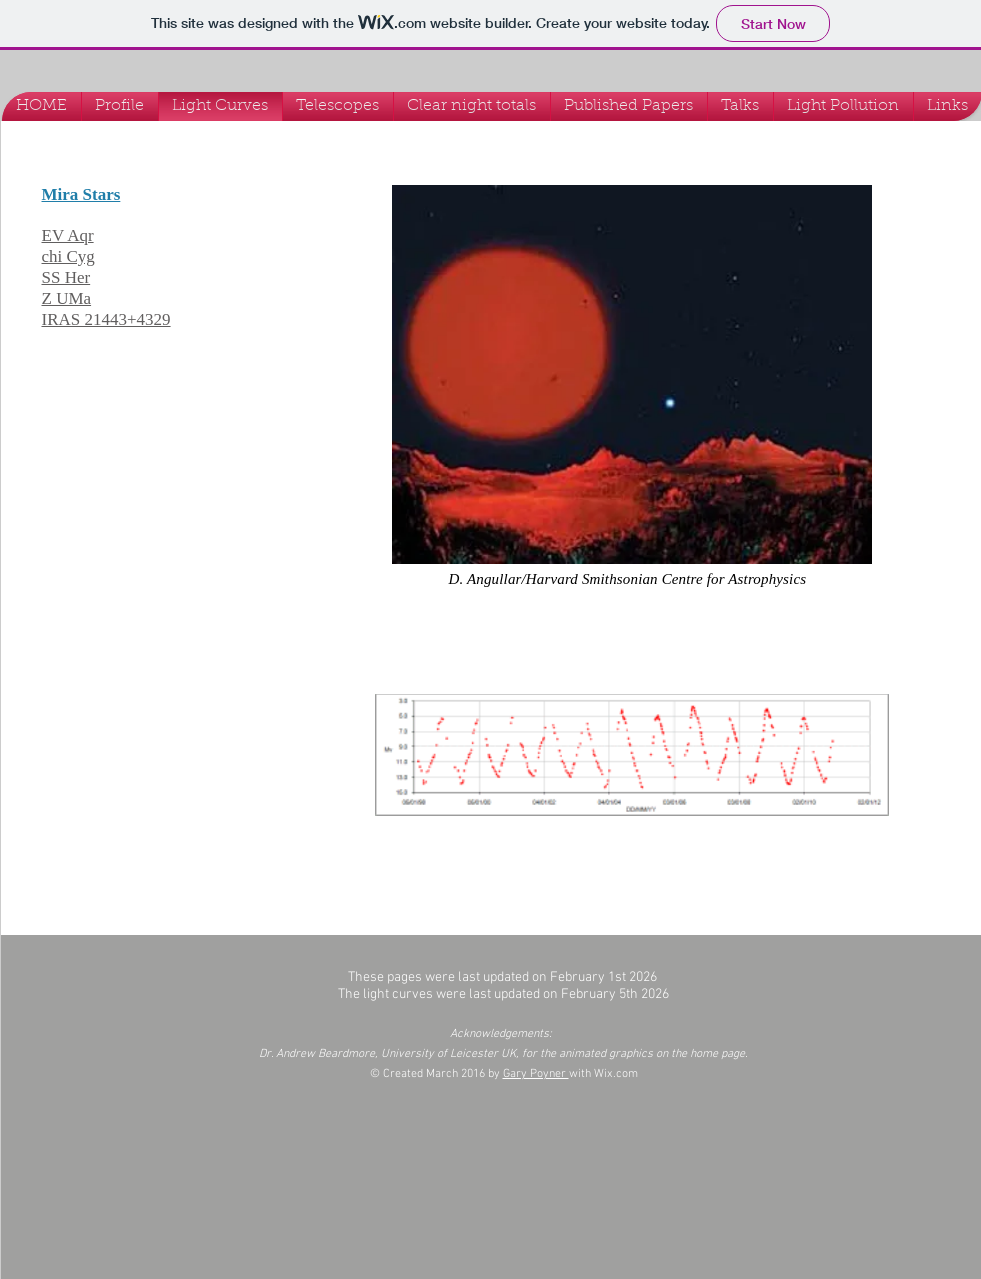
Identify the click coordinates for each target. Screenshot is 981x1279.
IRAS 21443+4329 (106, 319)
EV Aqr (68, 235)
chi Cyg (68, 256)
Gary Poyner (536, 1074)
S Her (70, 277)
